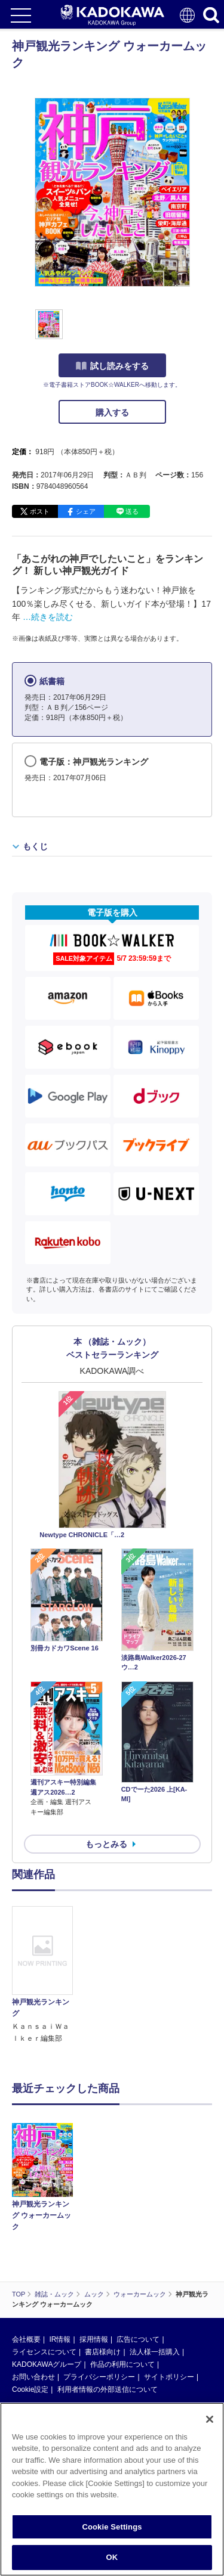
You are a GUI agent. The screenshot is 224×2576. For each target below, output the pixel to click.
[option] (45, 1975)
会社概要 (26, 2339)
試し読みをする (112, 366)
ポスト (40, 511)
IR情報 (59, 2339)
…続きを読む (48, 617)
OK (112, 2560)
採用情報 (93, 2339)
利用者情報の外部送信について (107, 2389)
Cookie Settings (112, 2529)
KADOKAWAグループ (46, 2364)
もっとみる (106, 1844)
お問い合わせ (33, 2377)
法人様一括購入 (155, 2352)
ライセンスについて (44, 2352)
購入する (112, 412)
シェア (86, 511)
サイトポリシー (169, 2377)
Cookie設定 (30, 2389)
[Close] (210, 2422)
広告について (137, 2339)
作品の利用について (122, 2364)
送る (132, 511)
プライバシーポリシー (99, 2377)
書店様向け (103, 2352)
